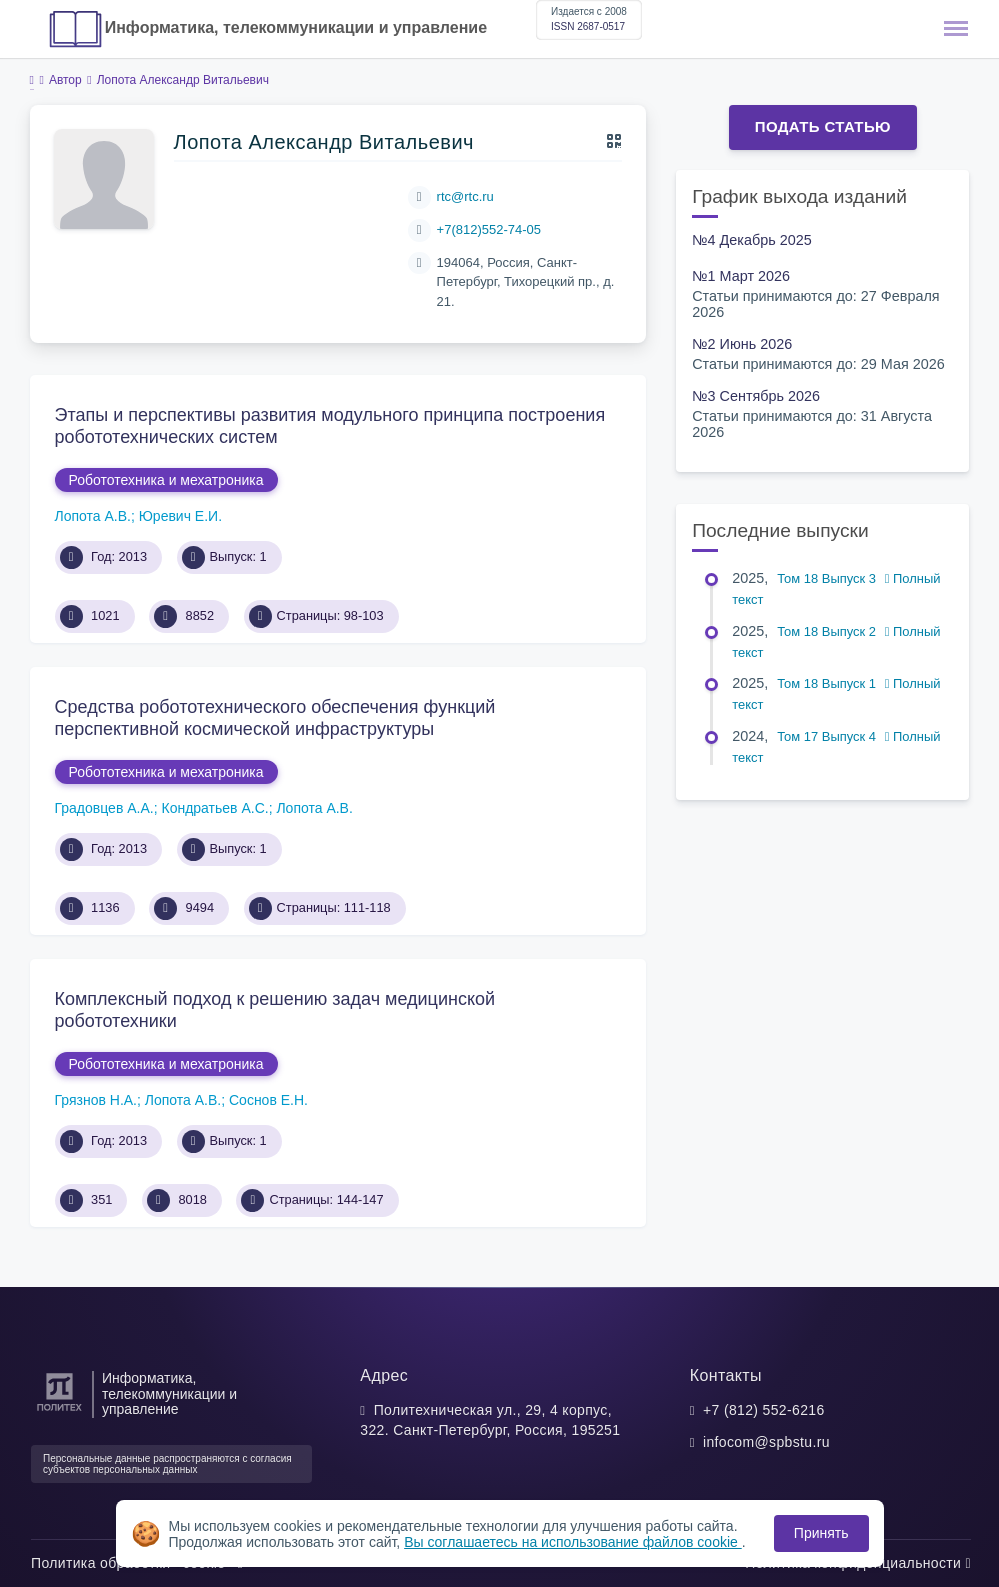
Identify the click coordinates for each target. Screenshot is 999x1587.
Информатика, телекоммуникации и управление (296, 27)
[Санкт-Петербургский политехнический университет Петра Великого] (59, 1411)
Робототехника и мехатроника (166, 480)
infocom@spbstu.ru (766, 1442)
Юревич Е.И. (180, 516)
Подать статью (823, 126)
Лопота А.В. (93, 516)
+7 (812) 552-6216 (764, 1410)
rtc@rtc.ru (465, 196)
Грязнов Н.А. (96, 1100)
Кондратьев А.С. (214, 808)
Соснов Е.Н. (268, 1100)
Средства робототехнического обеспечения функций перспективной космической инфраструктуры (275, 718)
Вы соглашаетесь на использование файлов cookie (573, 1542)
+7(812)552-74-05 (489, 229)
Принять (821, 1533)
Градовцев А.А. (104, 808)
